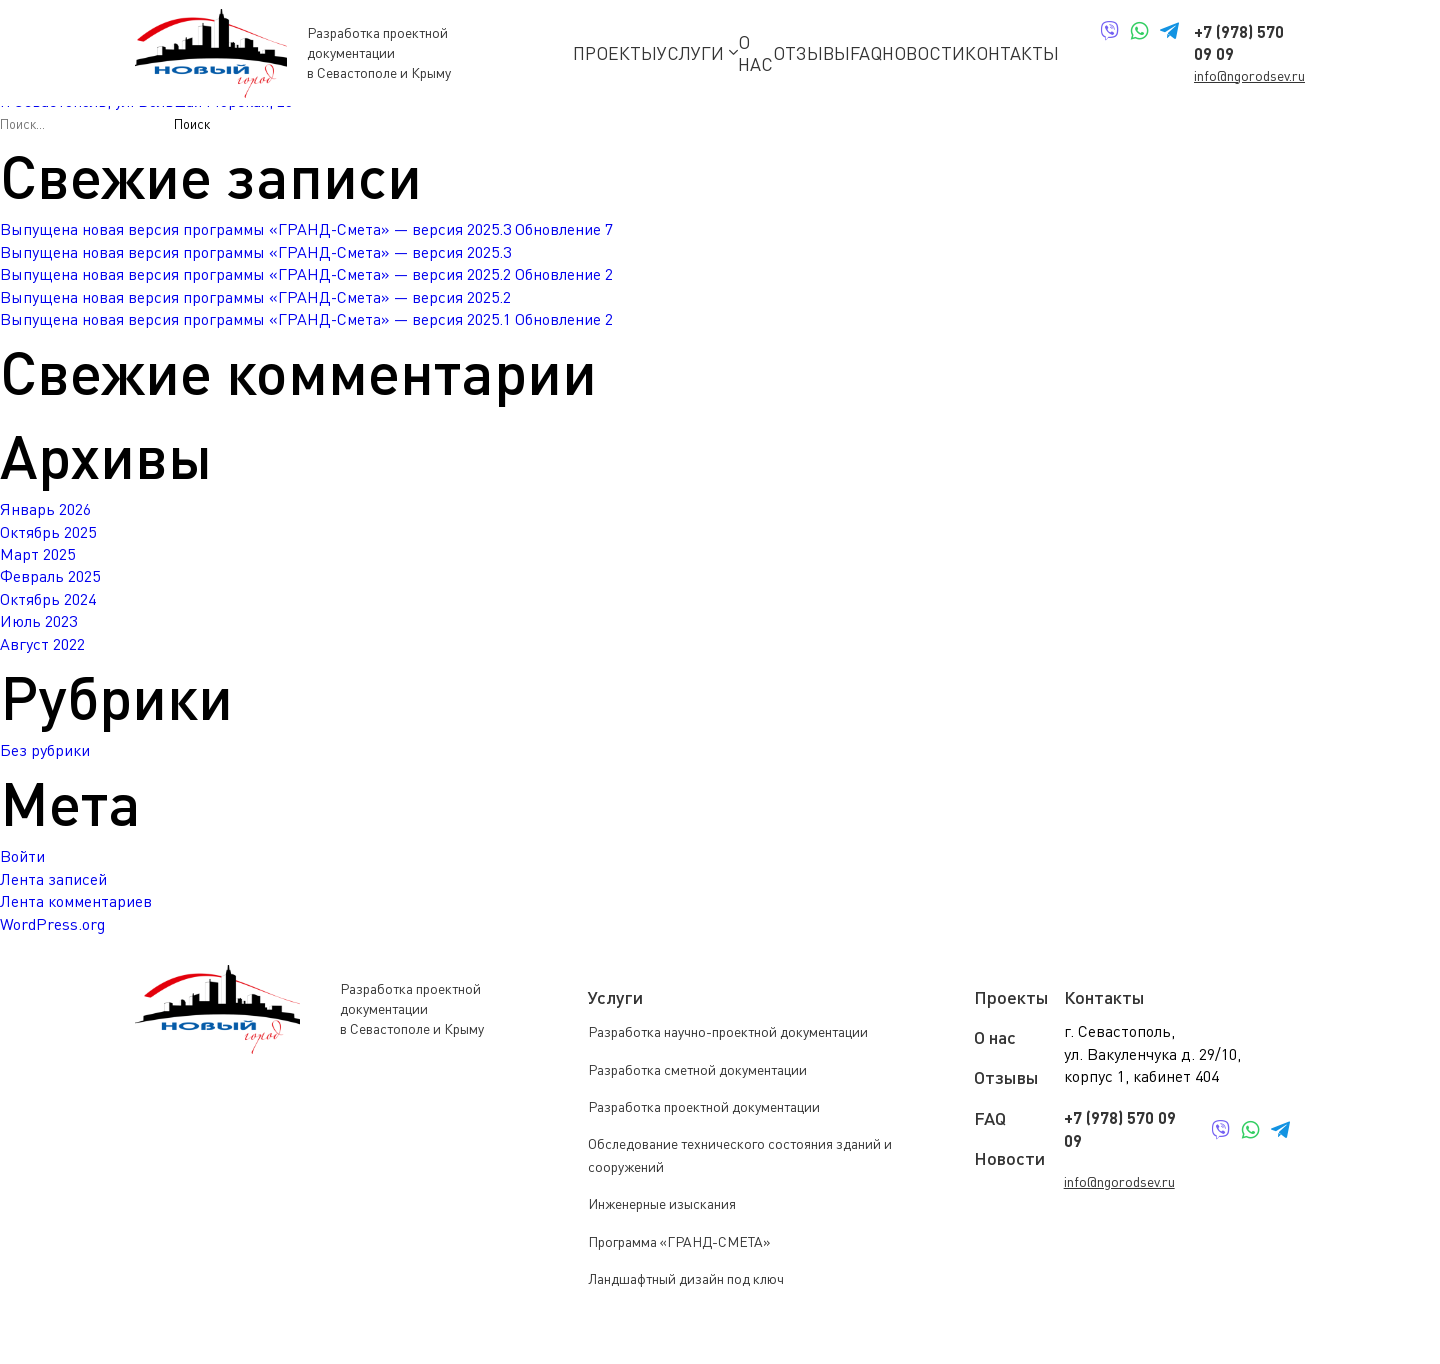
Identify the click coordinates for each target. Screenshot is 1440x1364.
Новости (923, 53)
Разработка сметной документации (697, 1069)
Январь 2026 (45, 509)
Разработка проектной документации (704, 1106)
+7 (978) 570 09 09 (1120, 1128)
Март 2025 (37, 554)
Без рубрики (45, 750)
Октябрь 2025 (48, 532)
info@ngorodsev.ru (1249, 75)
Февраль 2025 (50, 576)
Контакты (1012, 53)
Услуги (697, 53)
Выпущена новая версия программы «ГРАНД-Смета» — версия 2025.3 (255, 252)
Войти (22, 856)
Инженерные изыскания (662, 1203)
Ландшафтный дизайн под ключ (686, 1278)
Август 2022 (42, 644)
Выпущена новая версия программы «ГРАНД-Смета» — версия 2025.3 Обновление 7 (306, 229)
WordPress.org (52, 924)
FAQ (866, 53)
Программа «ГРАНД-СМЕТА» (679, 1241)
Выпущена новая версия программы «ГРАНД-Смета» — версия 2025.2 (255, 297)
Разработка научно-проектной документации (728, 1031)
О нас (755, 53)
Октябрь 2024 (48, 599)
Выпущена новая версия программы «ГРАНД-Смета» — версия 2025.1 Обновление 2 (306, 319)
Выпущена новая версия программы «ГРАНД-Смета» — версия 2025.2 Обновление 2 (306, 274)
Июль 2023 (38, 621)
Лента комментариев (76, 901)
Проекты (615, 53)
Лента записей (53, 879)
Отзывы (811, 53)
